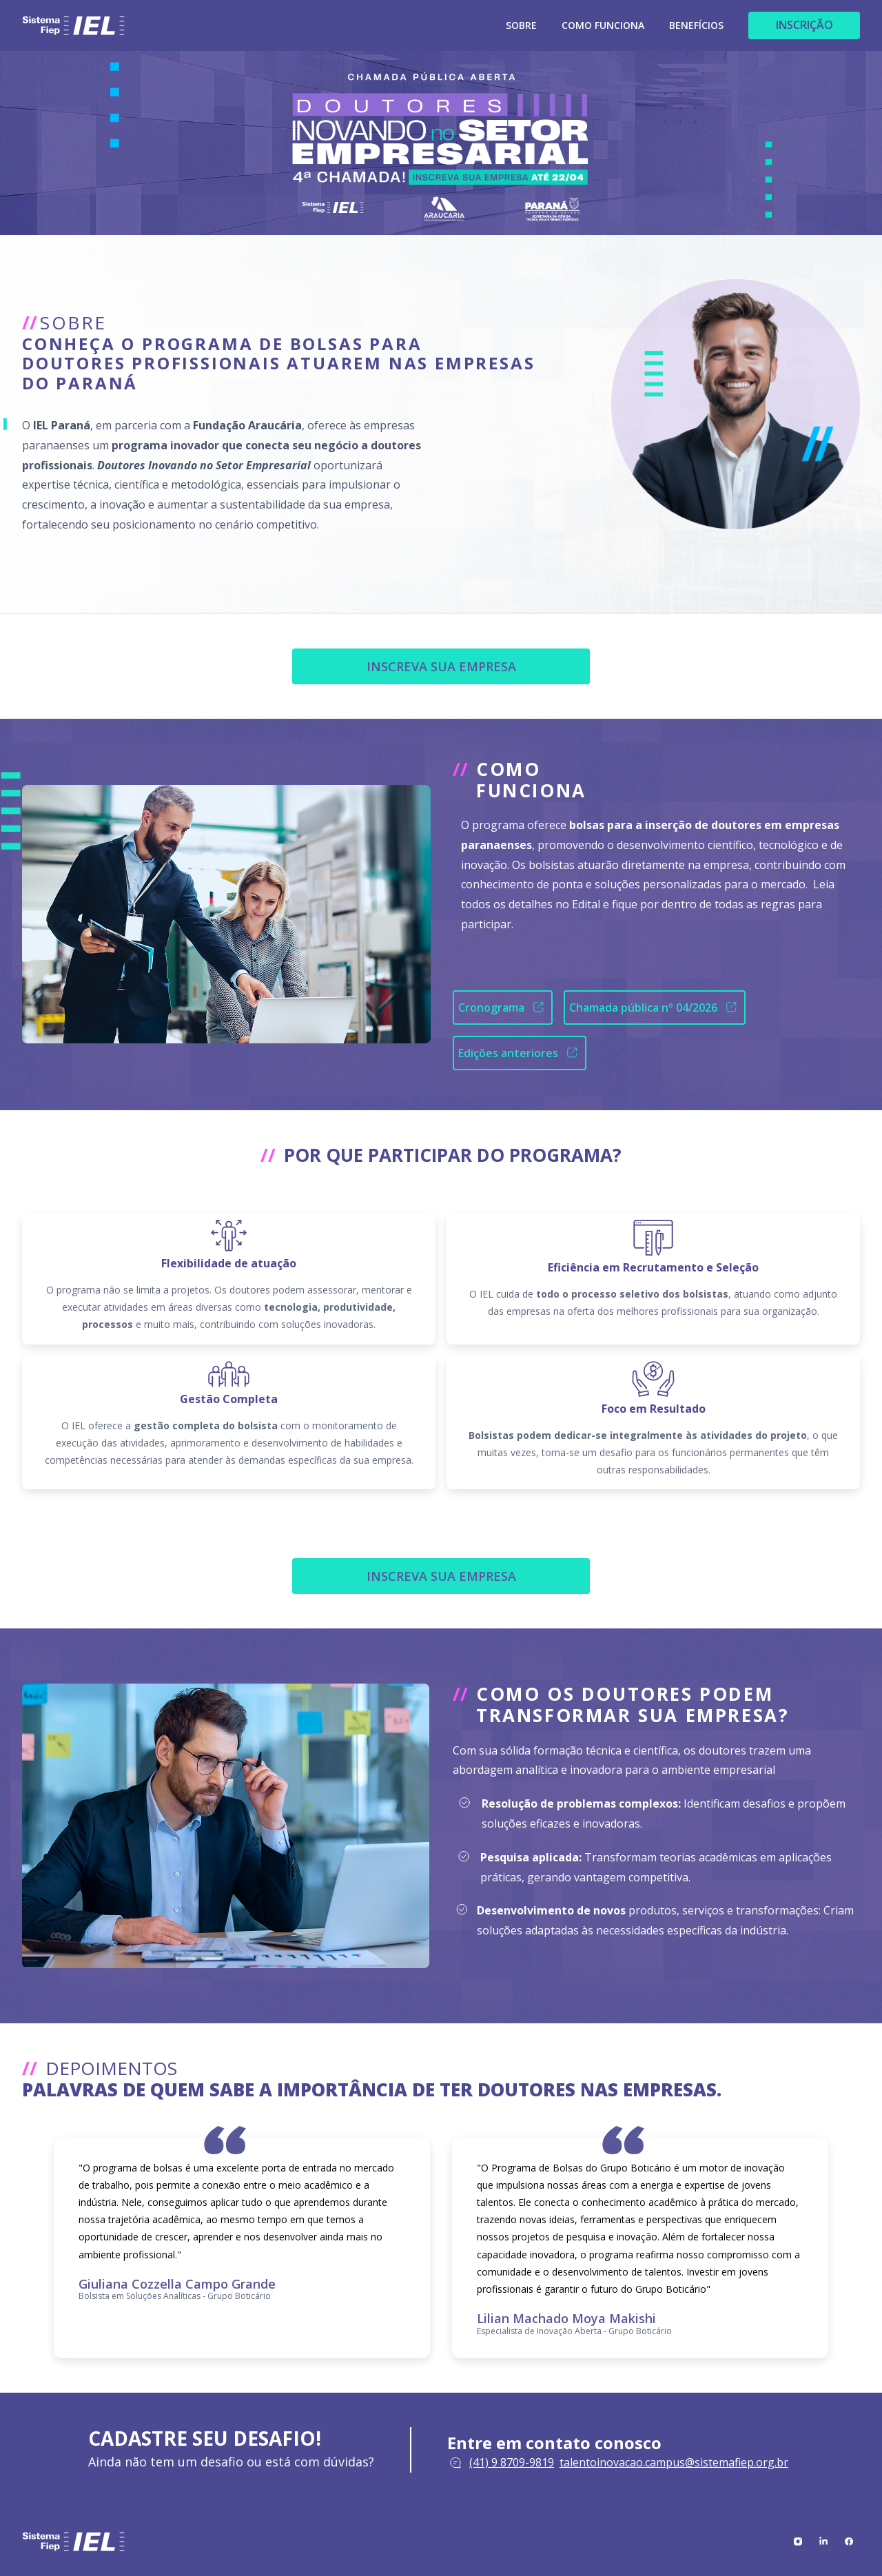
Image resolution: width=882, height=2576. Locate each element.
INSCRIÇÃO (804, 24)
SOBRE (521, 26)
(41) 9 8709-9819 (511, 2462)
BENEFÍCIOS (696, 26)
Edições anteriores (519, 1052)
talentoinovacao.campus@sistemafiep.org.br (674, 2462)
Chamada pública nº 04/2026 (654, 1007)
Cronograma (502, 1007)
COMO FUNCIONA (603, 26)
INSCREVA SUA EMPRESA (441, 666)
